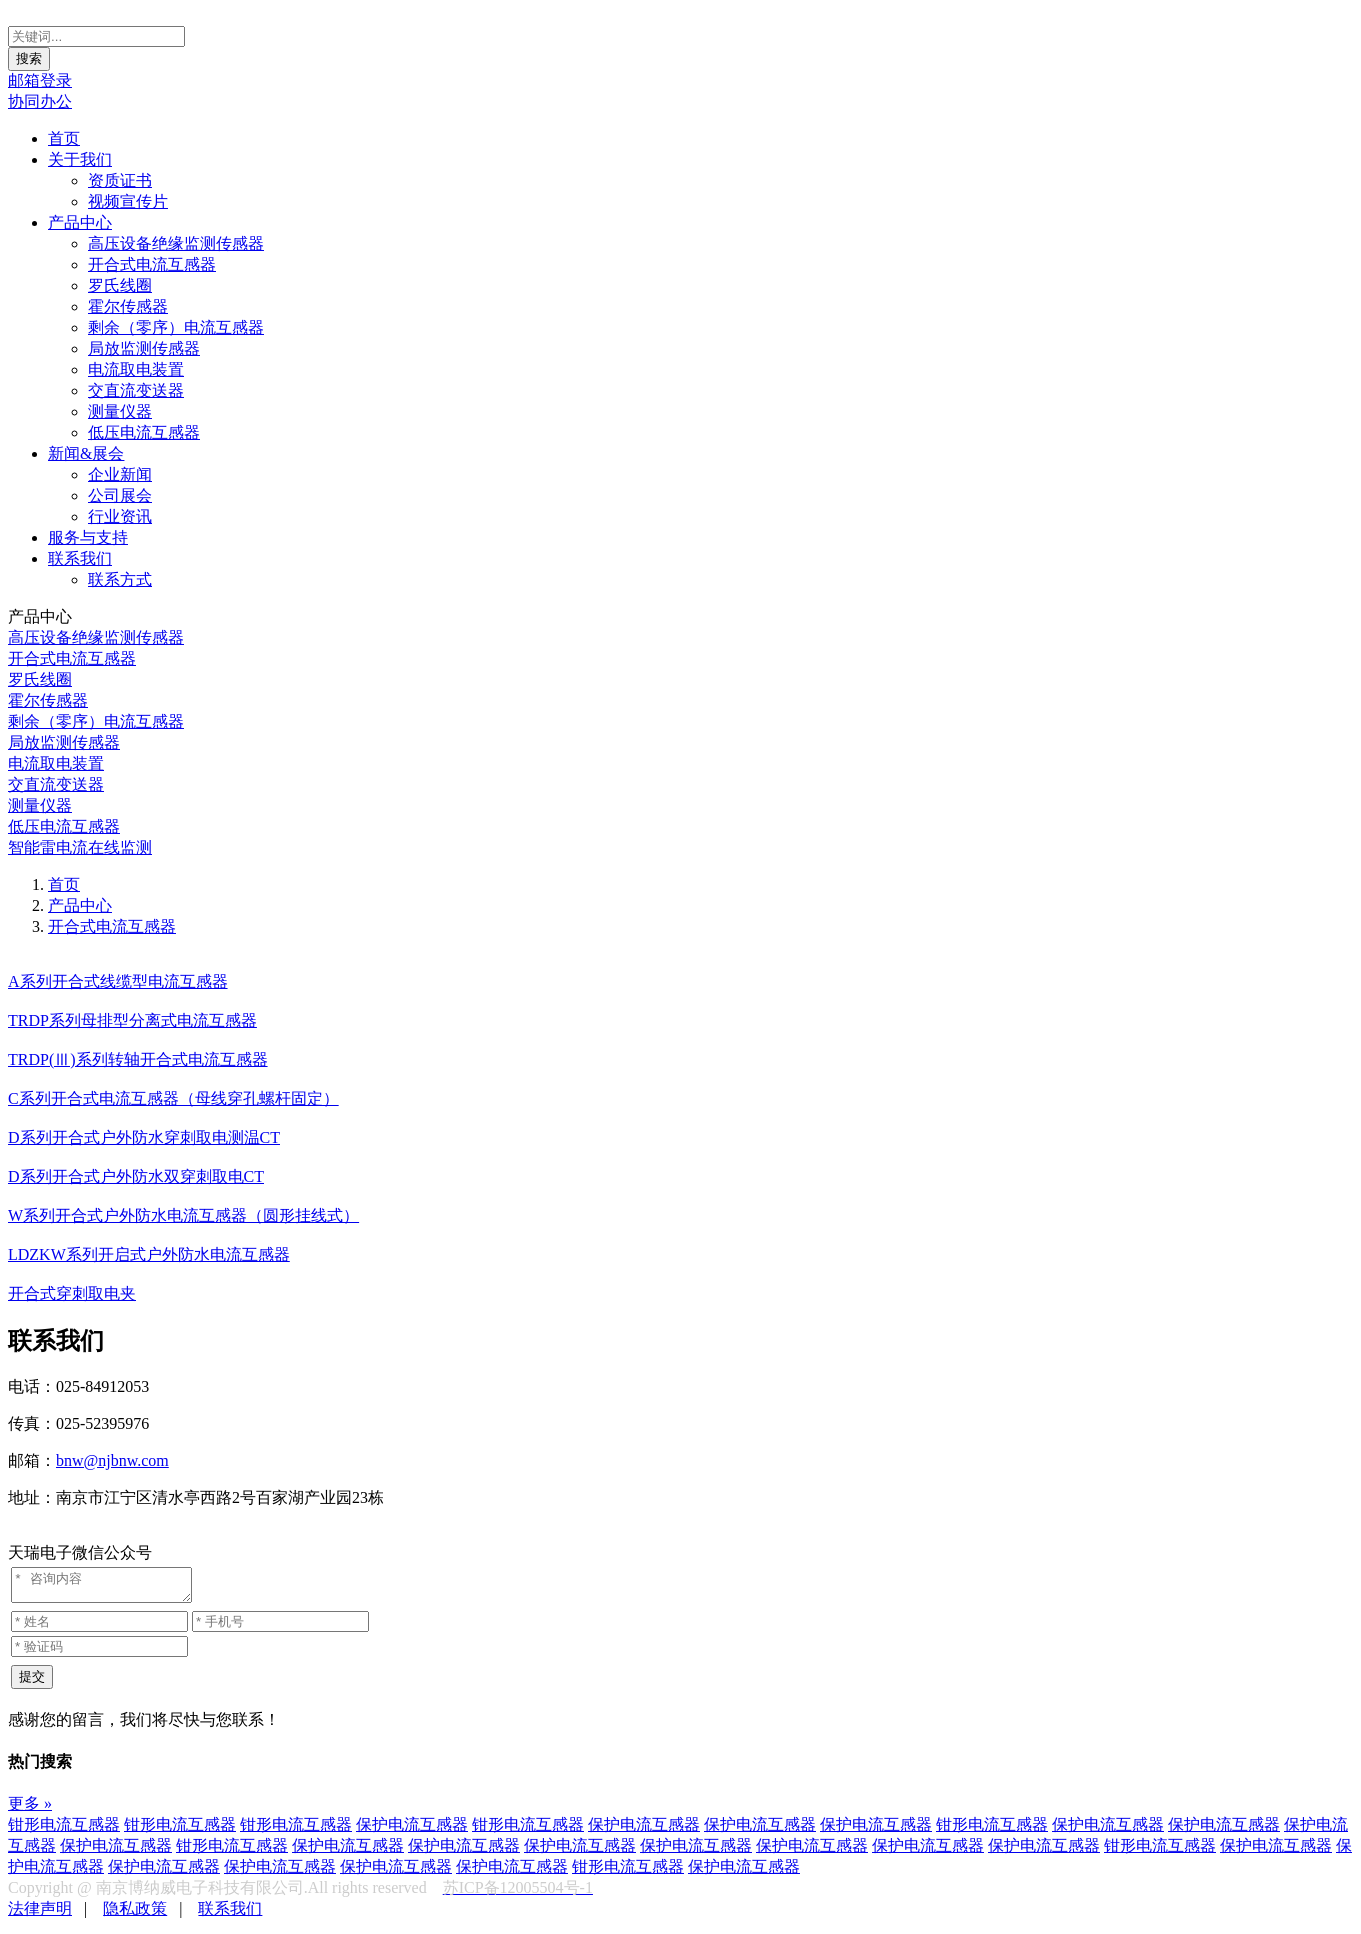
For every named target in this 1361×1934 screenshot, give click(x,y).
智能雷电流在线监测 (80, 847)
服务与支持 (88, 537)
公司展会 (120, 495)
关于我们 (80, 159)
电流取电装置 (136, 369)
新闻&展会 (86, 453)
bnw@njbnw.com (112, 1460)
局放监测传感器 (144, 348)
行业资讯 (120, 516)
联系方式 (120, 579)
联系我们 (80, 558)
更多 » (30, 1809)
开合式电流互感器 (152, 264)
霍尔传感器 (128, 306)
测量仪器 (120, 411)
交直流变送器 (136, 390)
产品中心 (80, 222)
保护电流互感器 (412, 1830)
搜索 (29, 58)
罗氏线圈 (120, 285)
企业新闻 (120, 474)
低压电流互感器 (144, 432)
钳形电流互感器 (64, 1830)
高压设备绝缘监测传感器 (176, 243)
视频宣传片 (128, 201)
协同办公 (40, 101)
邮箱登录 (40, 80)
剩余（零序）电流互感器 (176, 327)
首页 (64, 138)
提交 (32, 1682)
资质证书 (120, 180)
